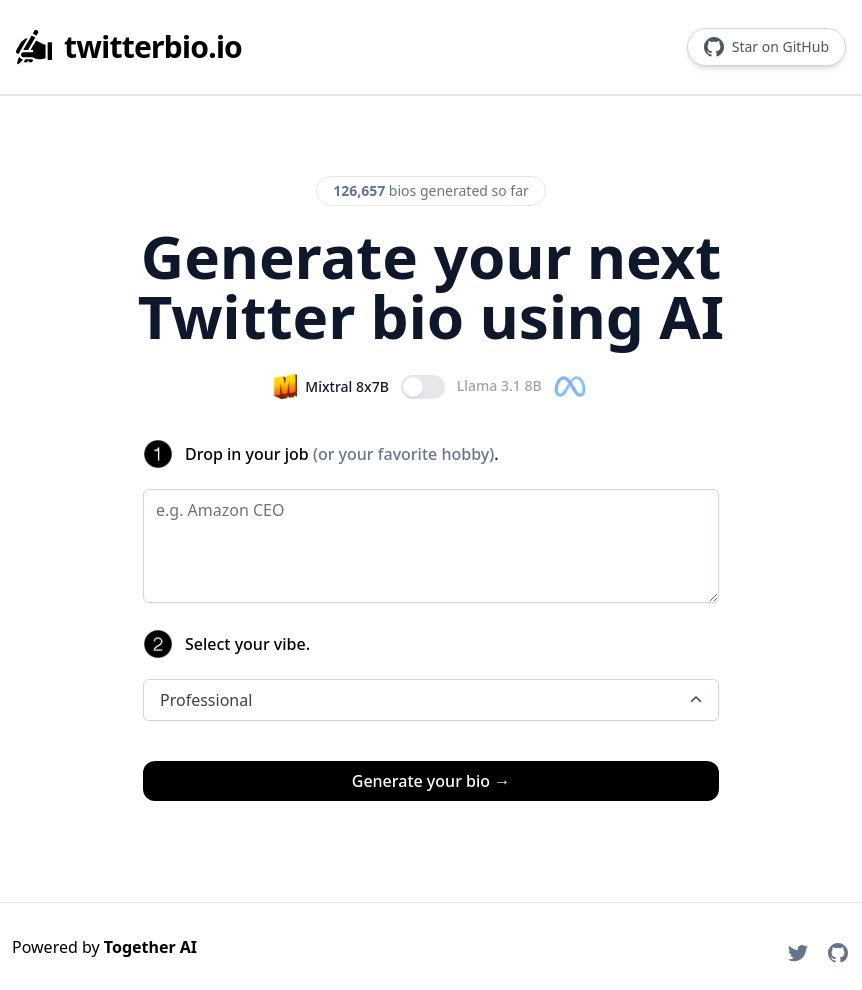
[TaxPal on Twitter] (798, 953)
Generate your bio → (431, 781)
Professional (433, 700)
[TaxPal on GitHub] (838, 953)
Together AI (150, 947)
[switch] (423, 387)
